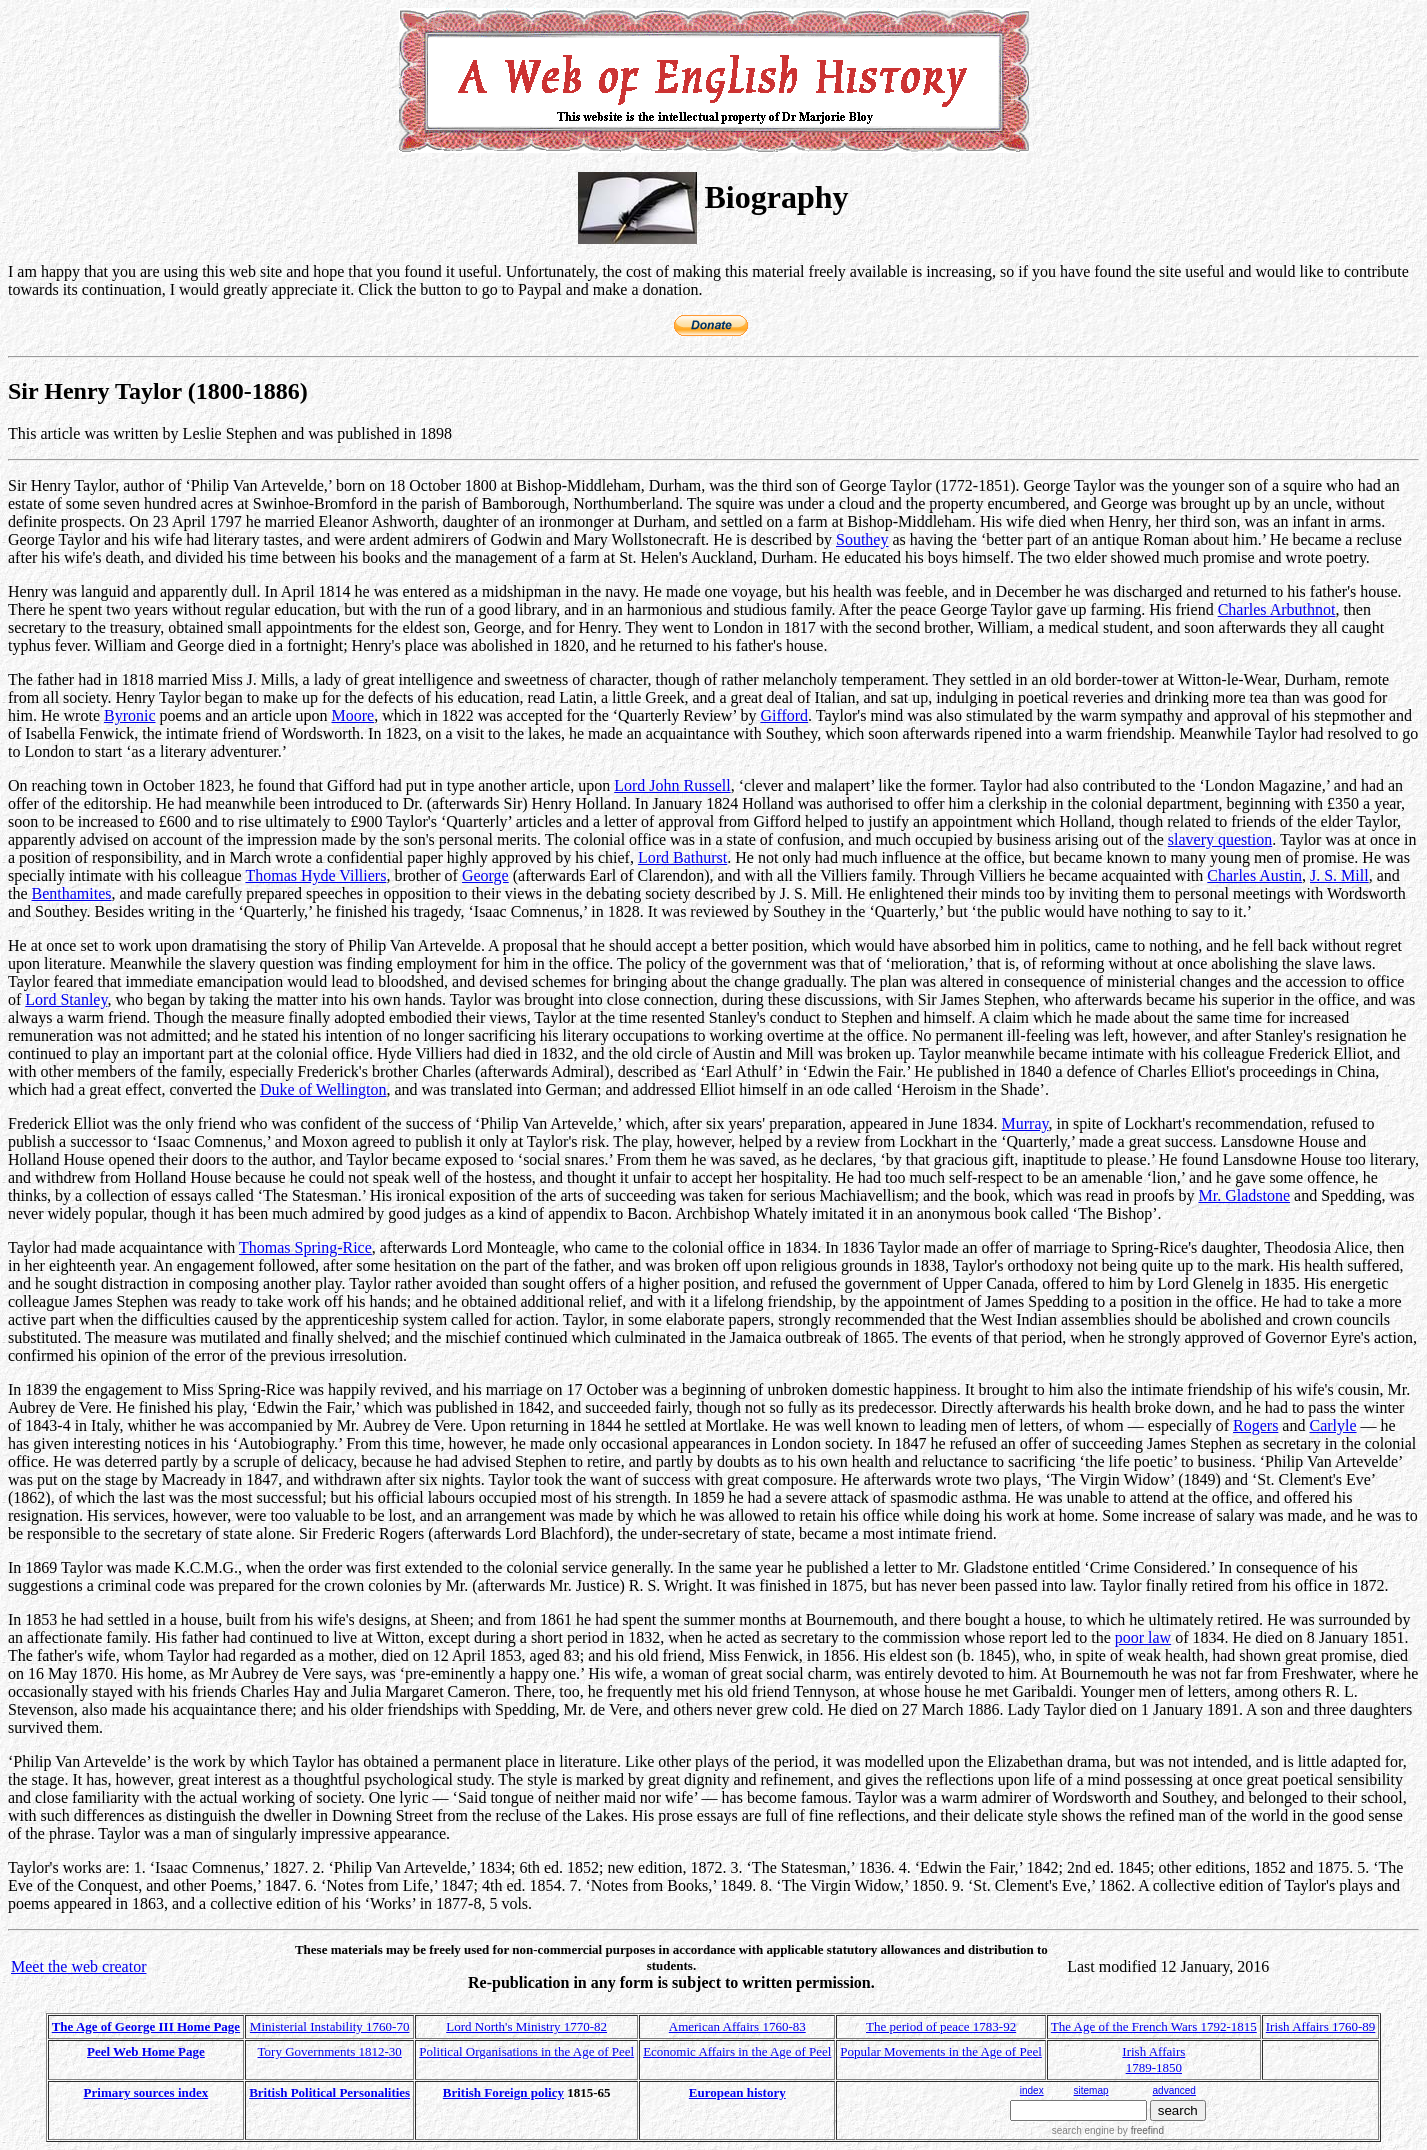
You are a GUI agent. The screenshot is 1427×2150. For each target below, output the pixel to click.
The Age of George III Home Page (146, 2026)
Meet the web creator (78, 1966)
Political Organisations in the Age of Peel (526, 2051)
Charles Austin (1254, 875)
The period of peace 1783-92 (941, 2026)
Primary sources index (146, 2092)
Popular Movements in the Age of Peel (940, 2051)
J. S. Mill (1339, 875)
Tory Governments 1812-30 (330, 2051)
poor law (1143, 1637)
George (485, 875)
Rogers (1255, 1425)
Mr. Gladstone (1245, 1195)
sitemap (1091, 2090)
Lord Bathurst (682, 857)
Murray (1025, 1123)
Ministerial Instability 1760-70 (330, 2026)
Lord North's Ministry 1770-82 (526, 2026)
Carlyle (1332, 1425)
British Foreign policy (503, 2092)
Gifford (784, 715)
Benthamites (72, 893)
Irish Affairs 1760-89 (1321, 2026)
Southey (862, 539)
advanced (1174, 2090)
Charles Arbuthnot (1277, 609)
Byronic (130, 715)
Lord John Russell (672, 785)
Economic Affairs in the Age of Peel (737, 2051)
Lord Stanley (66, 999)
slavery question (1220, 839)
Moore (352, 715)
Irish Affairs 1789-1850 (1153, 2059)
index (1032, 2090)
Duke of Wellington (323, 1089)
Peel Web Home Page (146, 2051)
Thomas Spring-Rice (305, 1247)
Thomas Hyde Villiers (315, 875)
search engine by (1108, 2130)
